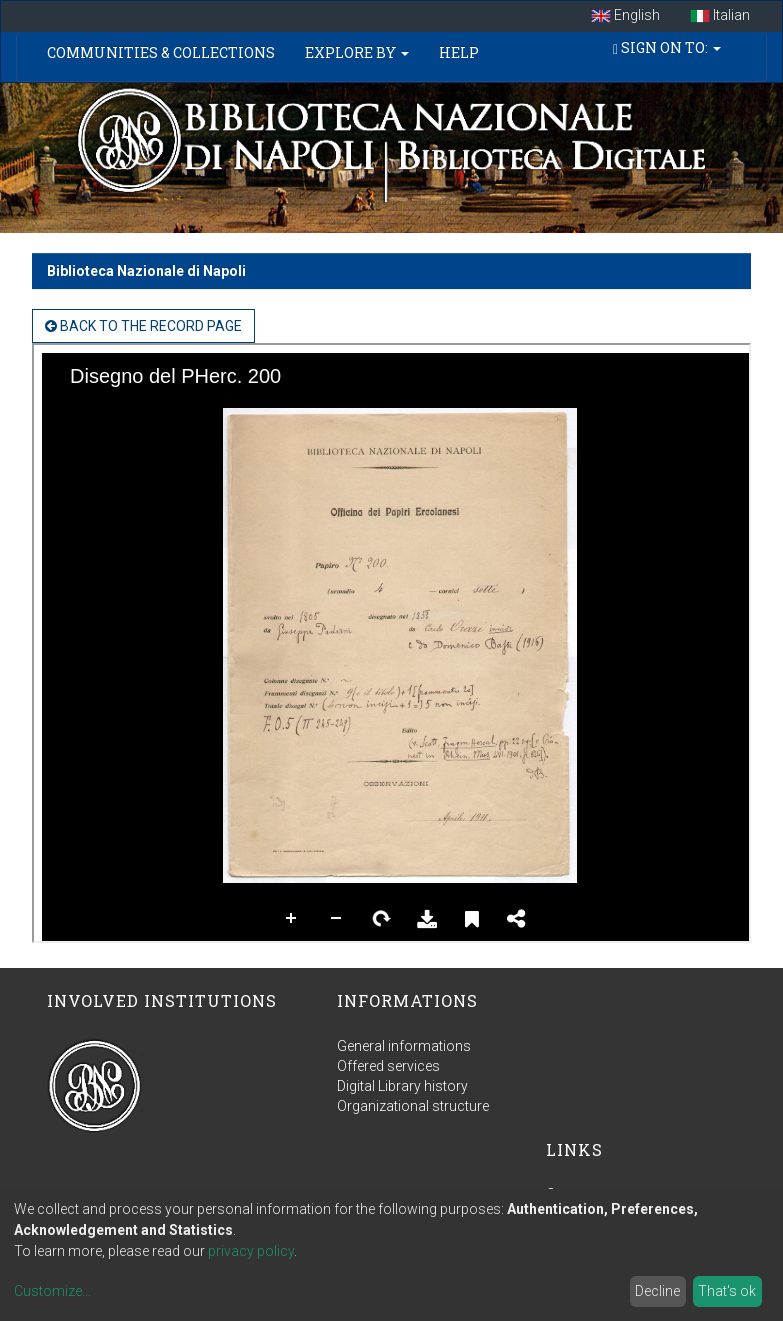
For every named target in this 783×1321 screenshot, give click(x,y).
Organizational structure (413, 1106)
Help (459, 52)
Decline (657, 1291)
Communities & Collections (161, 52)
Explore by (357, 52)
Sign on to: (667, 47)
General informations (404, 1046)
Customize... (52, 1291)
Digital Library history (402, 1086)
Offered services (388, 1066)
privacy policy (251, 1251)
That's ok (727, 1291)
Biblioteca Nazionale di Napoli (146, 271)
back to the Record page (143, 326)
